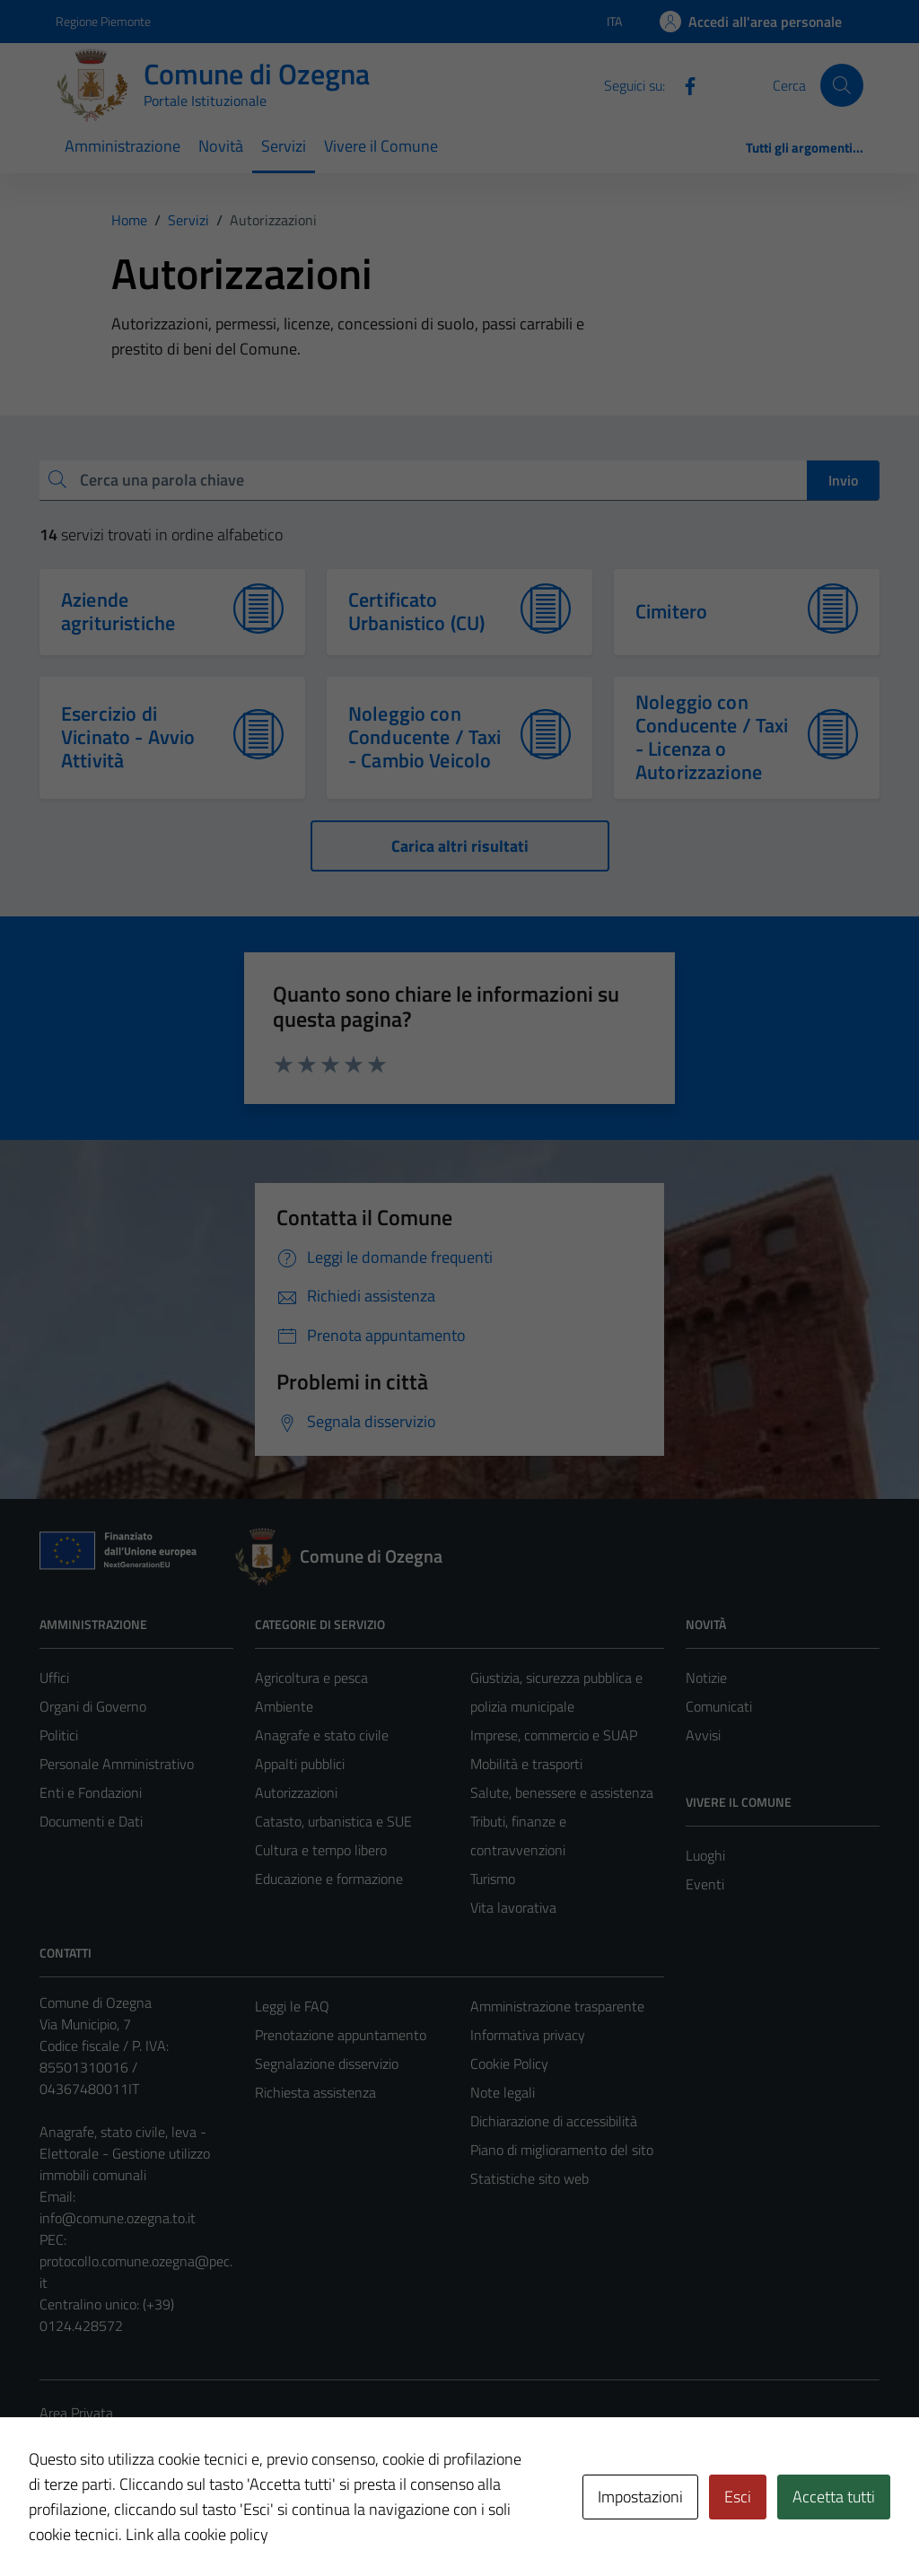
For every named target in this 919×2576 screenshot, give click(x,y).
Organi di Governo (92, 1706)
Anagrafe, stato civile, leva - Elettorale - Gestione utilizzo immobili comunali (124, 2153)
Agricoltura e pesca (311, 1677)
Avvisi (703, 1735)
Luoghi (705, 1855)
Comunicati (719, 1706)
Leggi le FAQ (292, 2006)
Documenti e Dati (91, 1821)
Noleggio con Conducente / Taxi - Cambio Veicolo (425, 737)
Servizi (283, 146)
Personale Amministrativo (116, 1763)
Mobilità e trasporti (526, 1763)
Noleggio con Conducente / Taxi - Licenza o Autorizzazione (712, 737)
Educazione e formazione (329, 1878)
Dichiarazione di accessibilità (553, 2121)
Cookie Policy (509, 2063)
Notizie (706, 1677)
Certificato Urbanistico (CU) (416, 611)
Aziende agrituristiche (118, 611)
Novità (220, 146)
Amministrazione (122, 146)
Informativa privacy (527, 2035)
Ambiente (284, 1706)
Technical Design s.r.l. (161, 2525)
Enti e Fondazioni (90, 1792)
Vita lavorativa (513, 1907)
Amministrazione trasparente (557, 2006)
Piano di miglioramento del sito (561, 2149)
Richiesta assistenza (315, 2092)
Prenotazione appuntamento (340, 2035)
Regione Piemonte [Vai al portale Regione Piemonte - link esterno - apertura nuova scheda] (103, 21)
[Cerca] (841, 85)
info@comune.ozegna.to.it (117, 2218)
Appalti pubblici (300, 1763)
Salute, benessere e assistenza (561, 1792)
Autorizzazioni (296, 1792)
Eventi (705, 1884)
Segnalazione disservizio (326, 2063)
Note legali (502, 2092)
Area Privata (76, 2412)
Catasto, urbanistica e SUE (333, 1821)
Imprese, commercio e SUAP (553, 1735)
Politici (58, 1735)
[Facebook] (683, 84)
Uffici (54, 1677)
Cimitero (671, 611)
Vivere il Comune (381, 146)
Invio (843, 480)
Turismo (492, 1878)
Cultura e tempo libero (321, 1850)
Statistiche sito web (529, 2178)
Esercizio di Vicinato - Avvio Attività (128, 737)
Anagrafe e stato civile (322, 1735)
